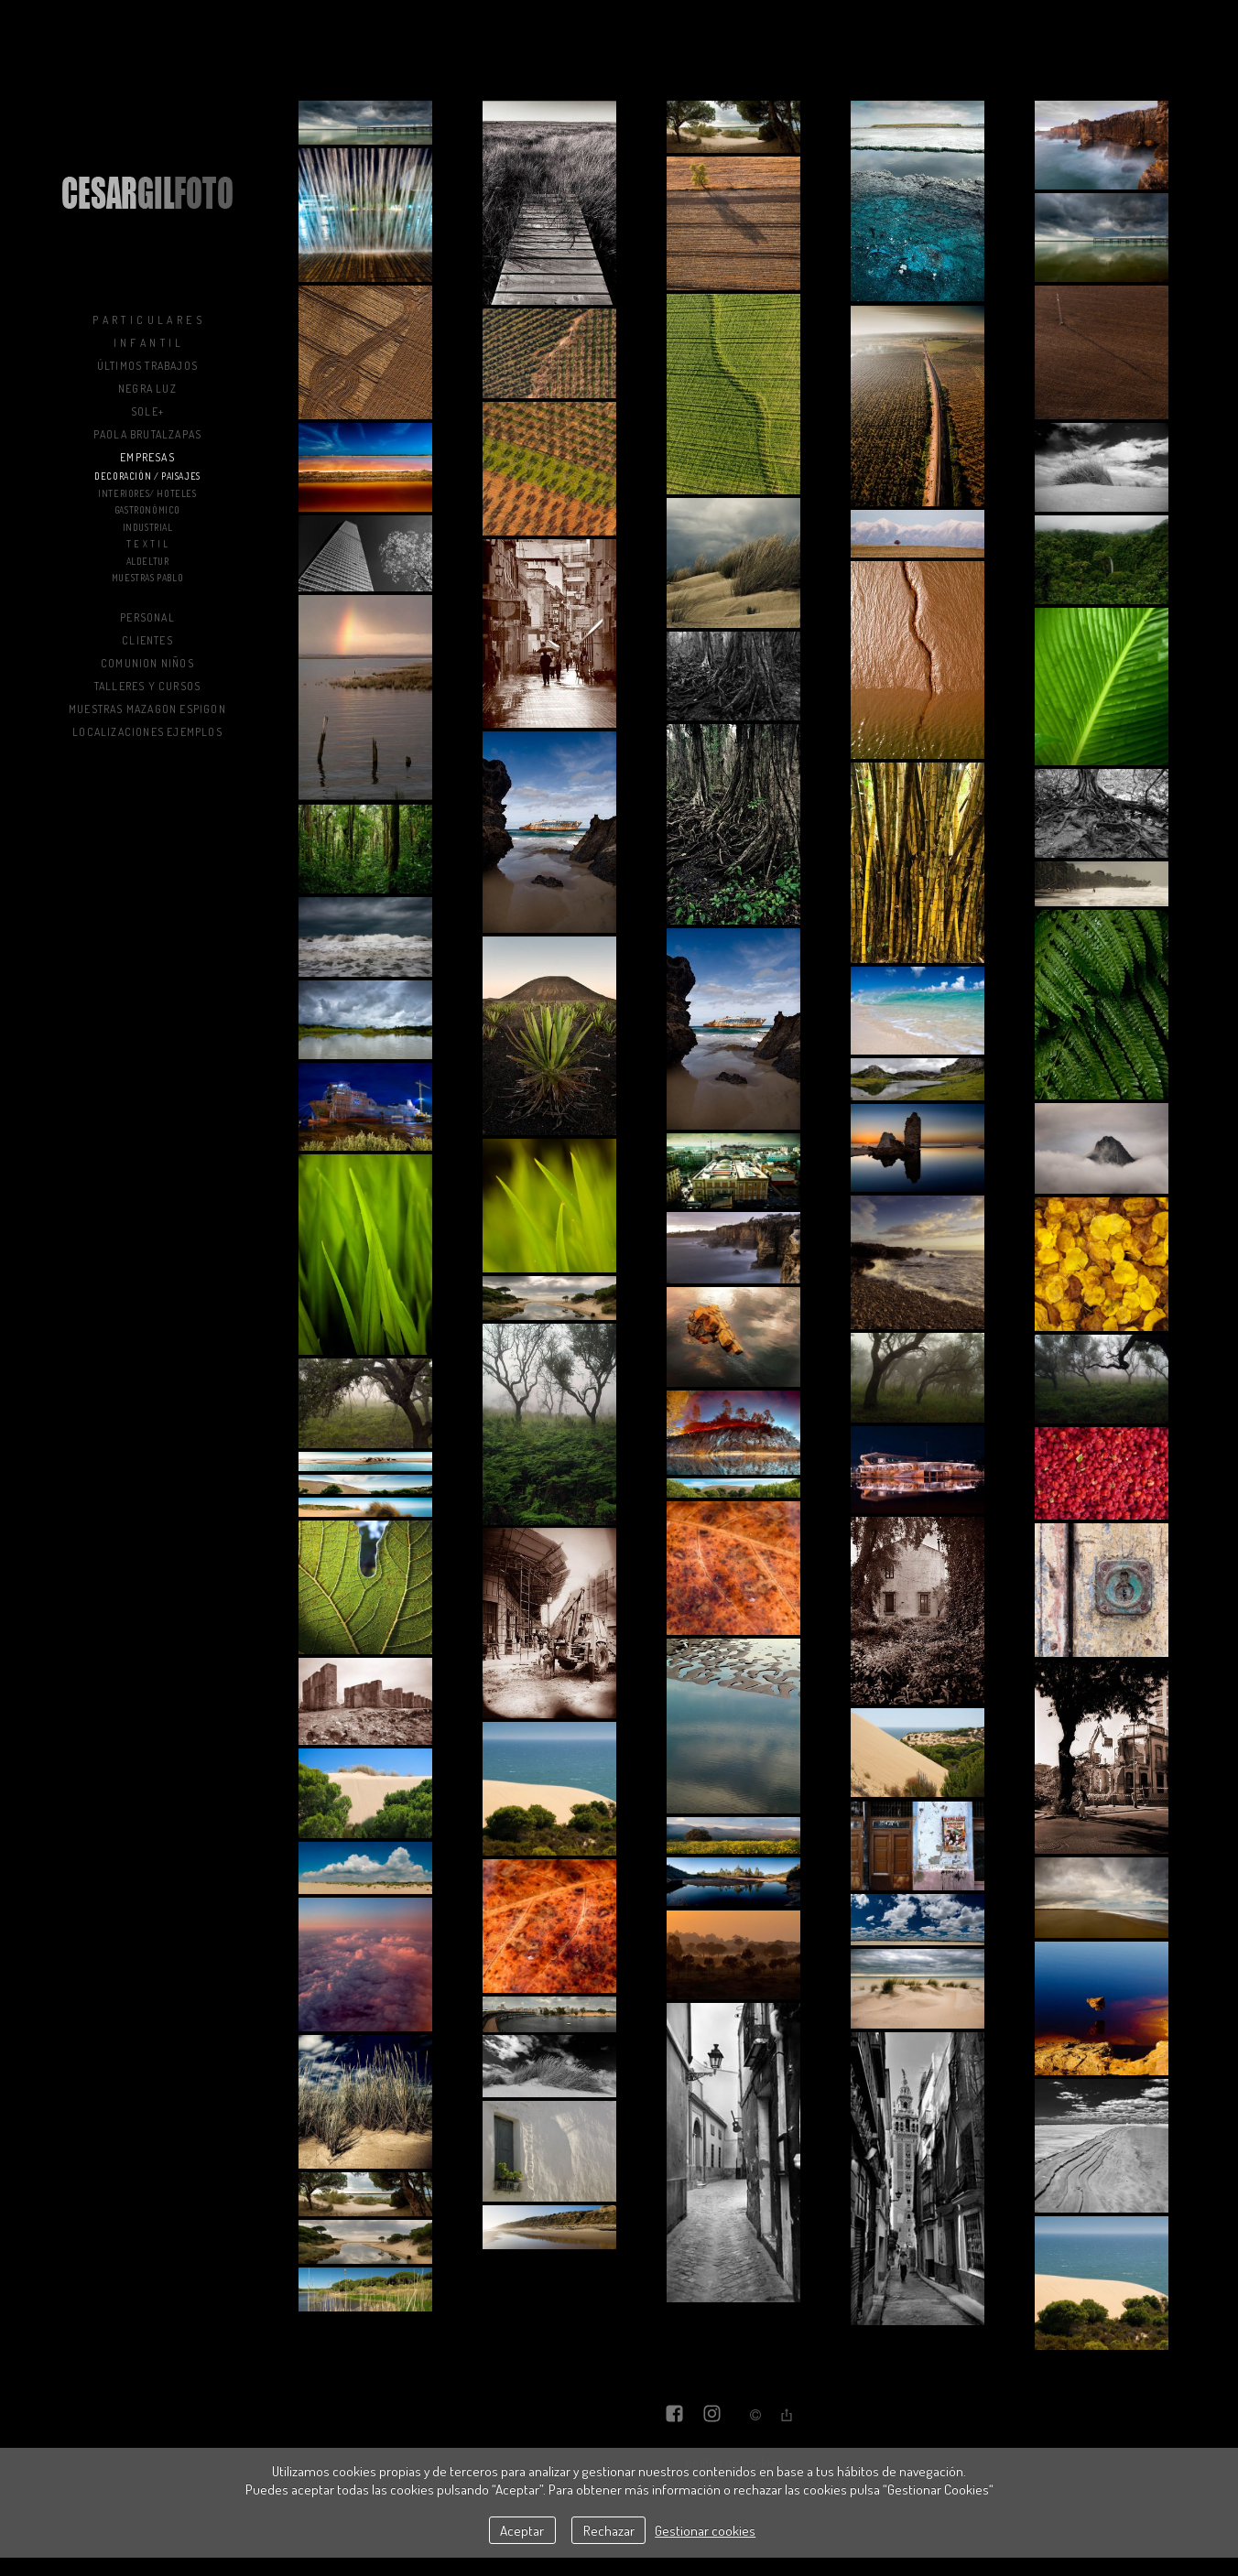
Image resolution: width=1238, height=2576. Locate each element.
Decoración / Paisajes (147, 476)
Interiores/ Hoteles (147, 493)
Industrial (148, 527)
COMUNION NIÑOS (147, 663)
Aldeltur (147, 561)
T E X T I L (147, 543)
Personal (147, 617)
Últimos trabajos (147, 366)
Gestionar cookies (705, 2530)
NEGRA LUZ (147, 388)
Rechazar (609, 2530)
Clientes (147, 640)
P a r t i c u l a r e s (147, 320)
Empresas (147, 457)
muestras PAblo (147, 577)
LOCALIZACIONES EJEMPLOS (147, 732)
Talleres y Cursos (147, 686)
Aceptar (522, 2530)
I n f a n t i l (148, 343)
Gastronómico (147, 509)
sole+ (147, 411)
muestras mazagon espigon (147, 709)
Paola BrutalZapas (147, 434)
